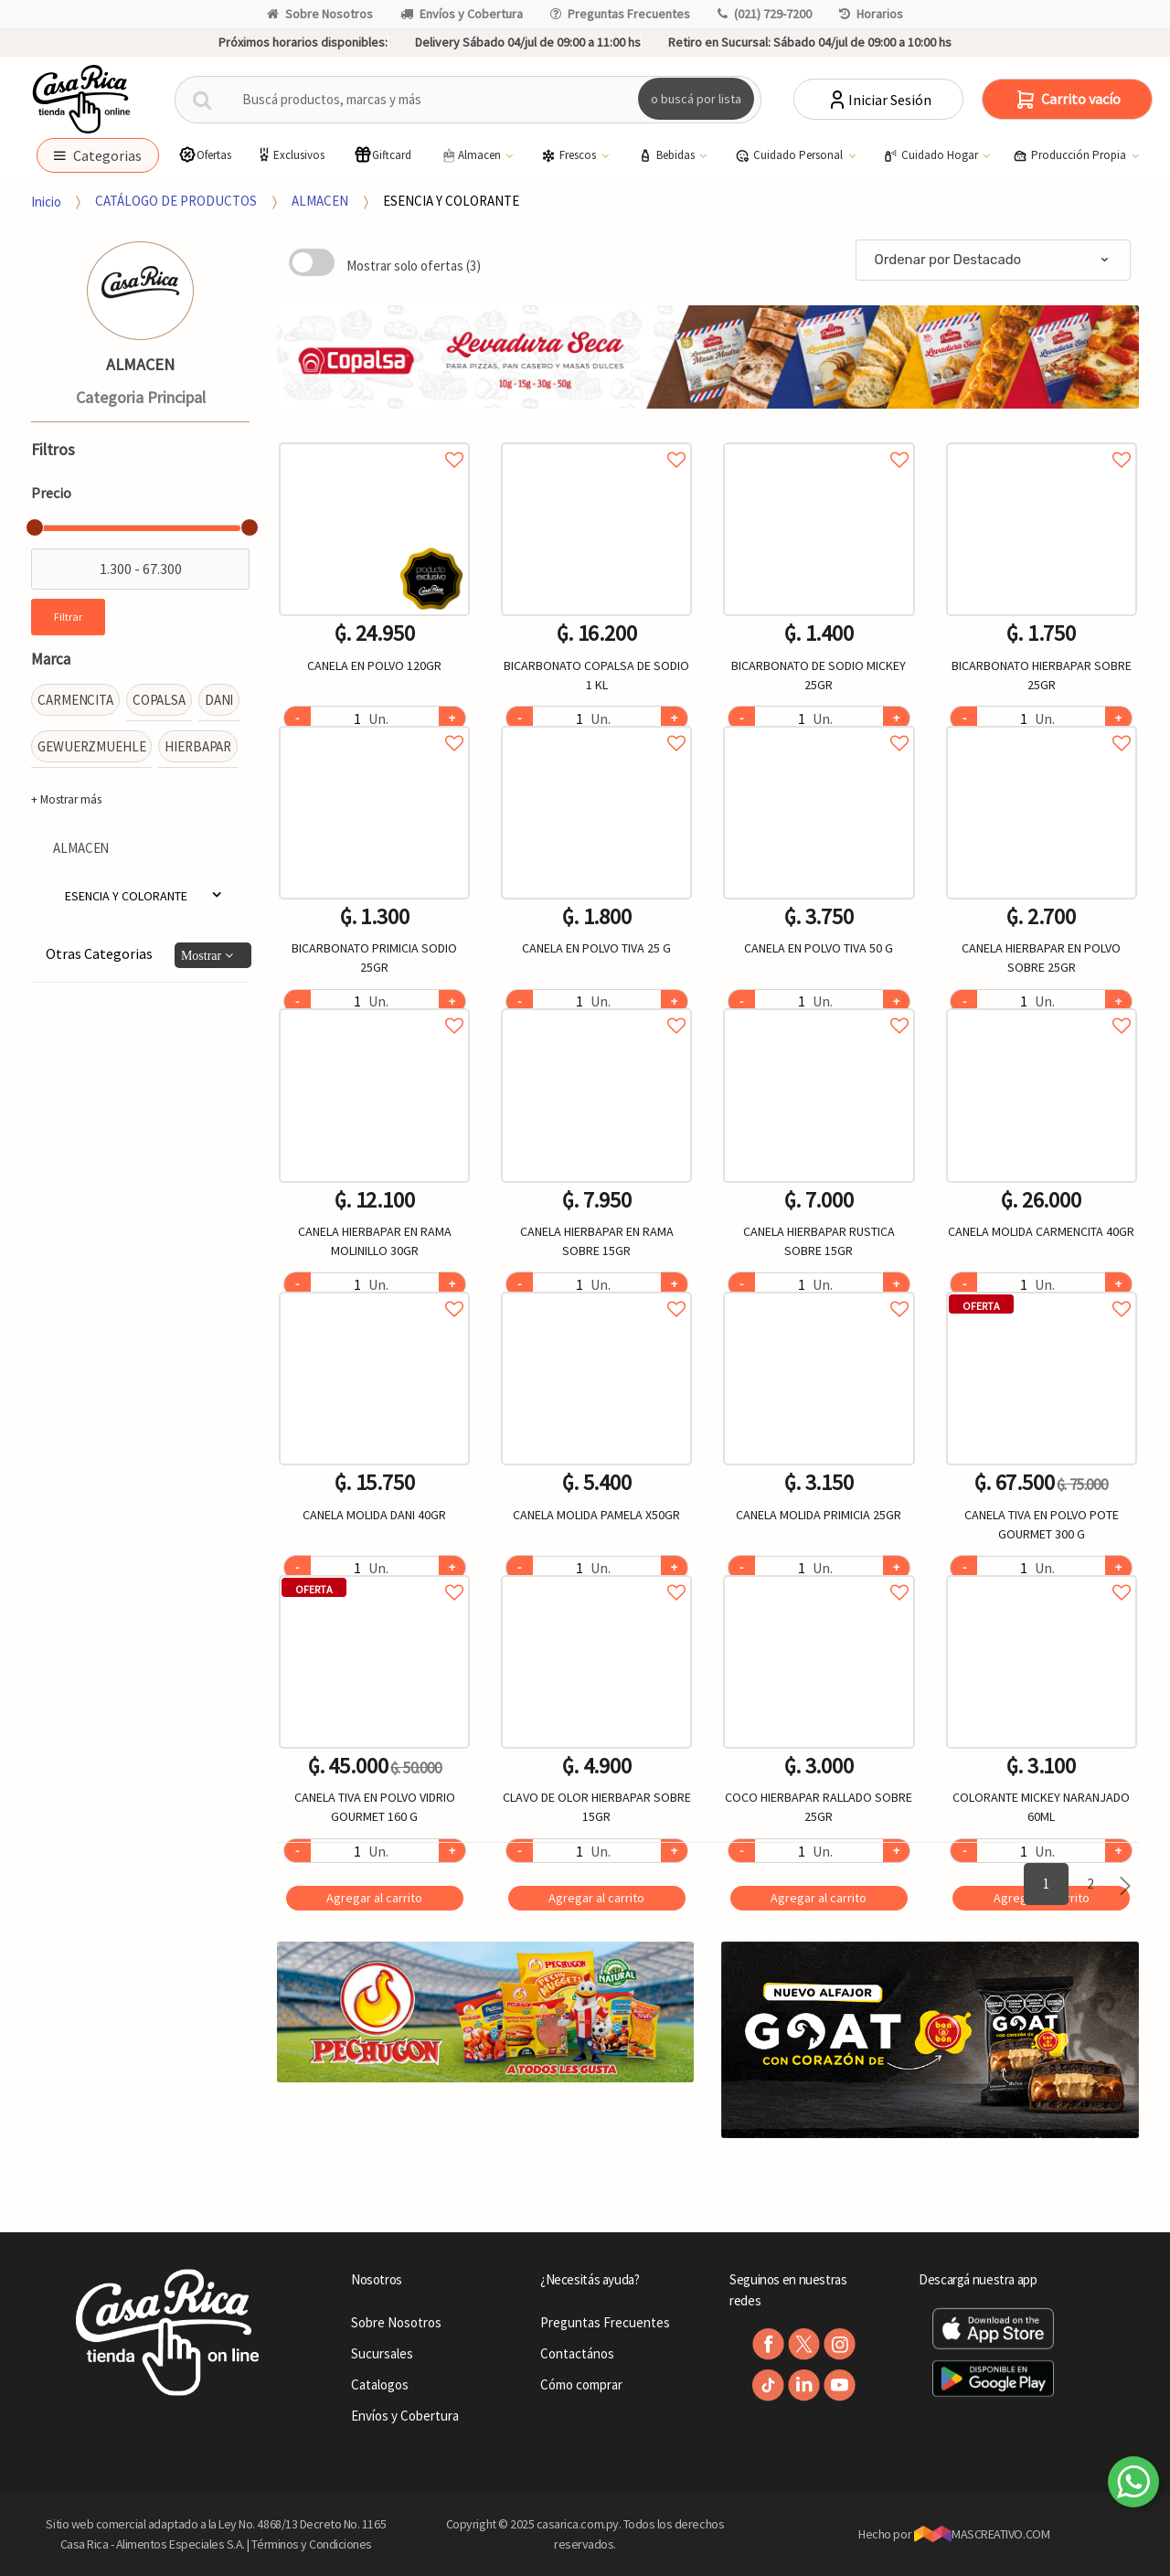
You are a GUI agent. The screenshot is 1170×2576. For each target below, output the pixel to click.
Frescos (570, 155)
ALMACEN (320, 200)
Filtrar (68, 616)
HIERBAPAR (198, 746)
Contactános (577, 2353)
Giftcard (382, 155)
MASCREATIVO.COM (982, 2534)
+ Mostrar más (66, 799)
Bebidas (667, 155)
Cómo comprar (581, 2384)
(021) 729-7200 (765, 13)
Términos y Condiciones (311, 2544)
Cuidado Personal (790, 155)
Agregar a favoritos (374, 439)
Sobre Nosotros (320, 13)
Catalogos (380, 2384)
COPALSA (159, 699)
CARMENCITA (75, 699)
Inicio (46, 200)
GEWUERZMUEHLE (91, 746)
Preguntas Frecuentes (620, 13)
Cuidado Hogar (932, 155)
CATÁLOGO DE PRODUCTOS (176, 200)
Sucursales (382, 2353)
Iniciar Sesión (878, 100)
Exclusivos (289, 155)
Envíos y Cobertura (461, 13)
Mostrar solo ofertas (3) (413, 265)
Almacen (472, 155)
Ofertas (204, 155)
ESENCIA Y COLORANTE (451, 200)
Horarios (871, 13)
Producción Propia (1071, 155)
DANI (219, 699)
